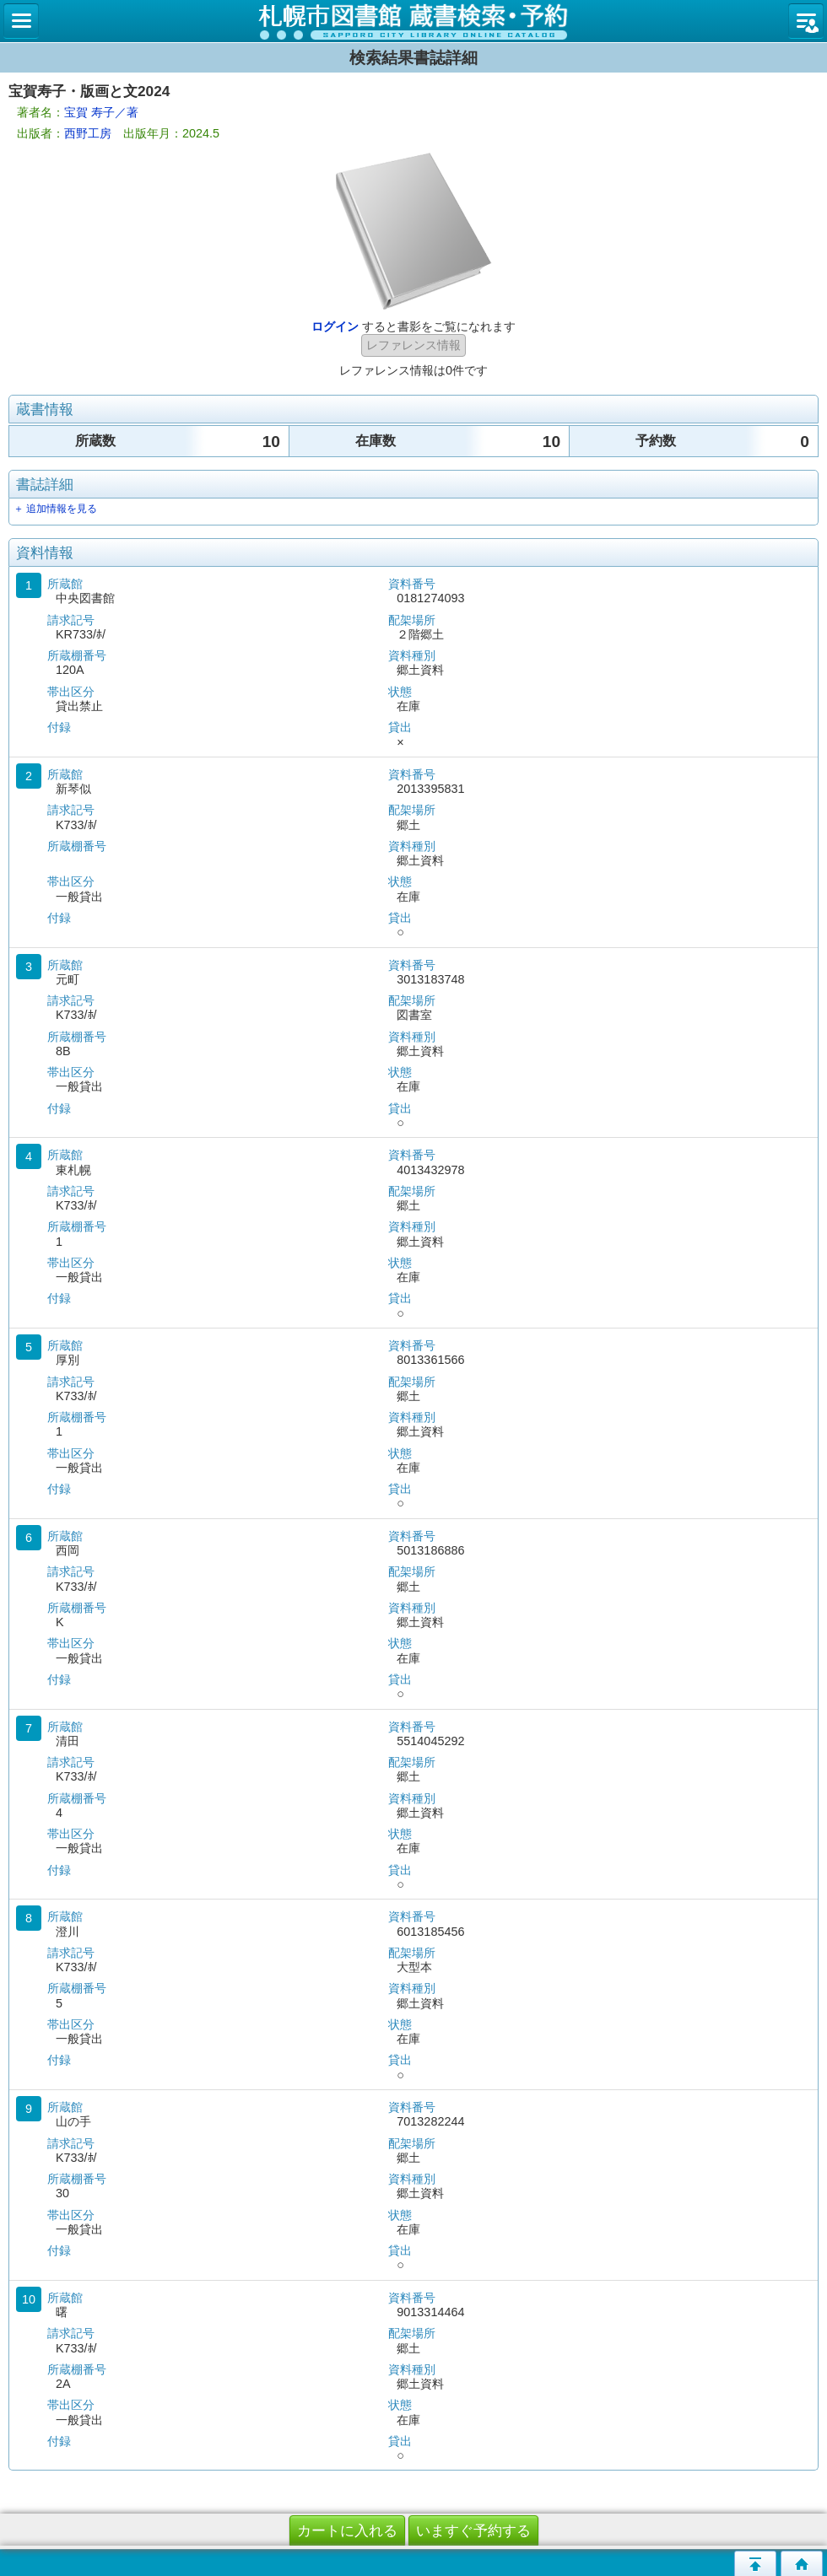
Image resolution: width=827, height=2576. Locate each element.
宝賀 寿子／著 (101, 112)
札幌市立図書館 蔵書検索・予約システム (413, 21)
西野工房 (87, 133)
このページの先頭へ (755, 2563)
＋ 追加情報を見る (55, 509)
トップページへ (802, 2563)
